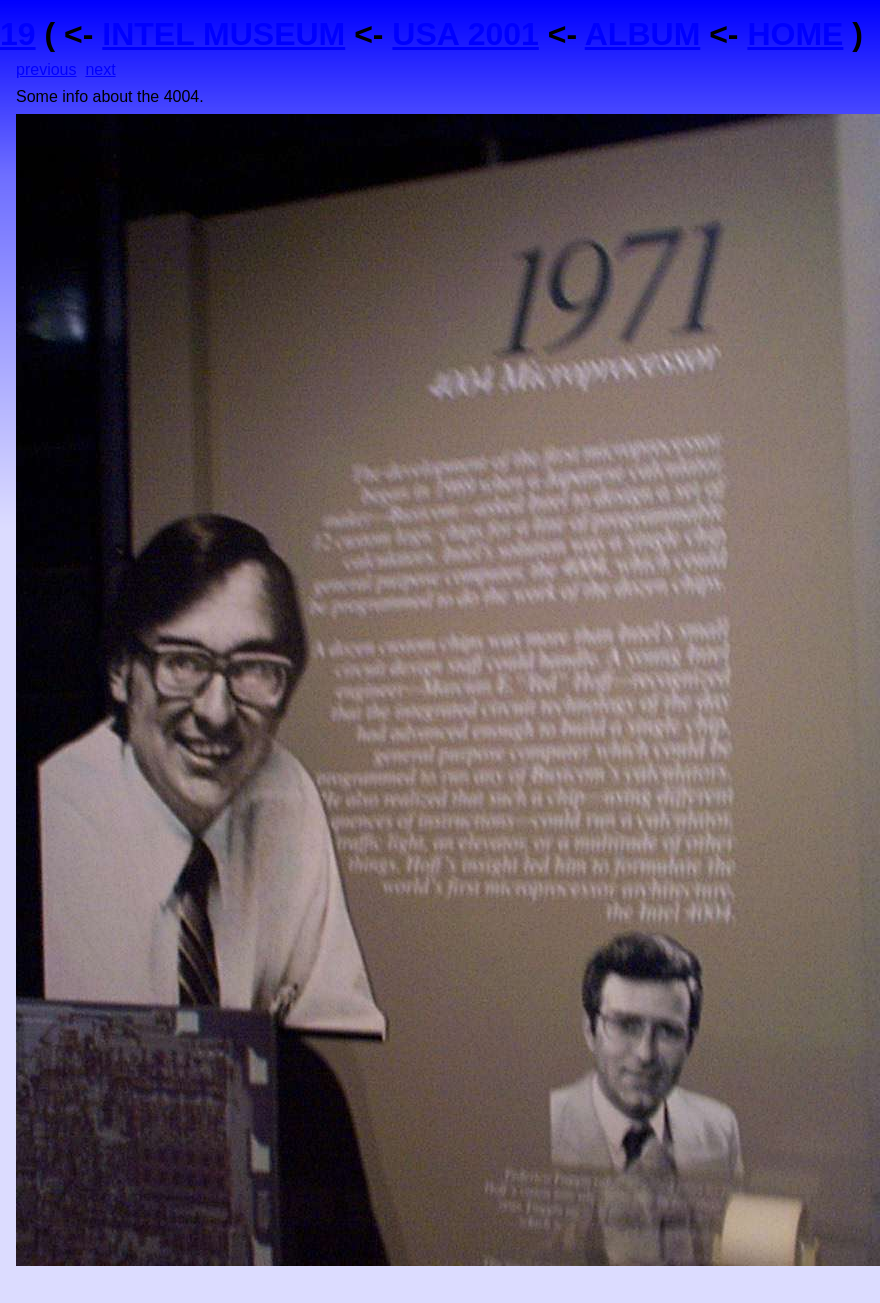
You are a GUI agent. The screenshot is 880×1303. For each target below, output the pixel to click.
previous (46, 69)
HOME (795, 34)
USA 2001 (465, 34)
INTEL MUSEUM (223, 34)
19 (18, 34)
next (100, 69)
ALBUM (643, 34)
